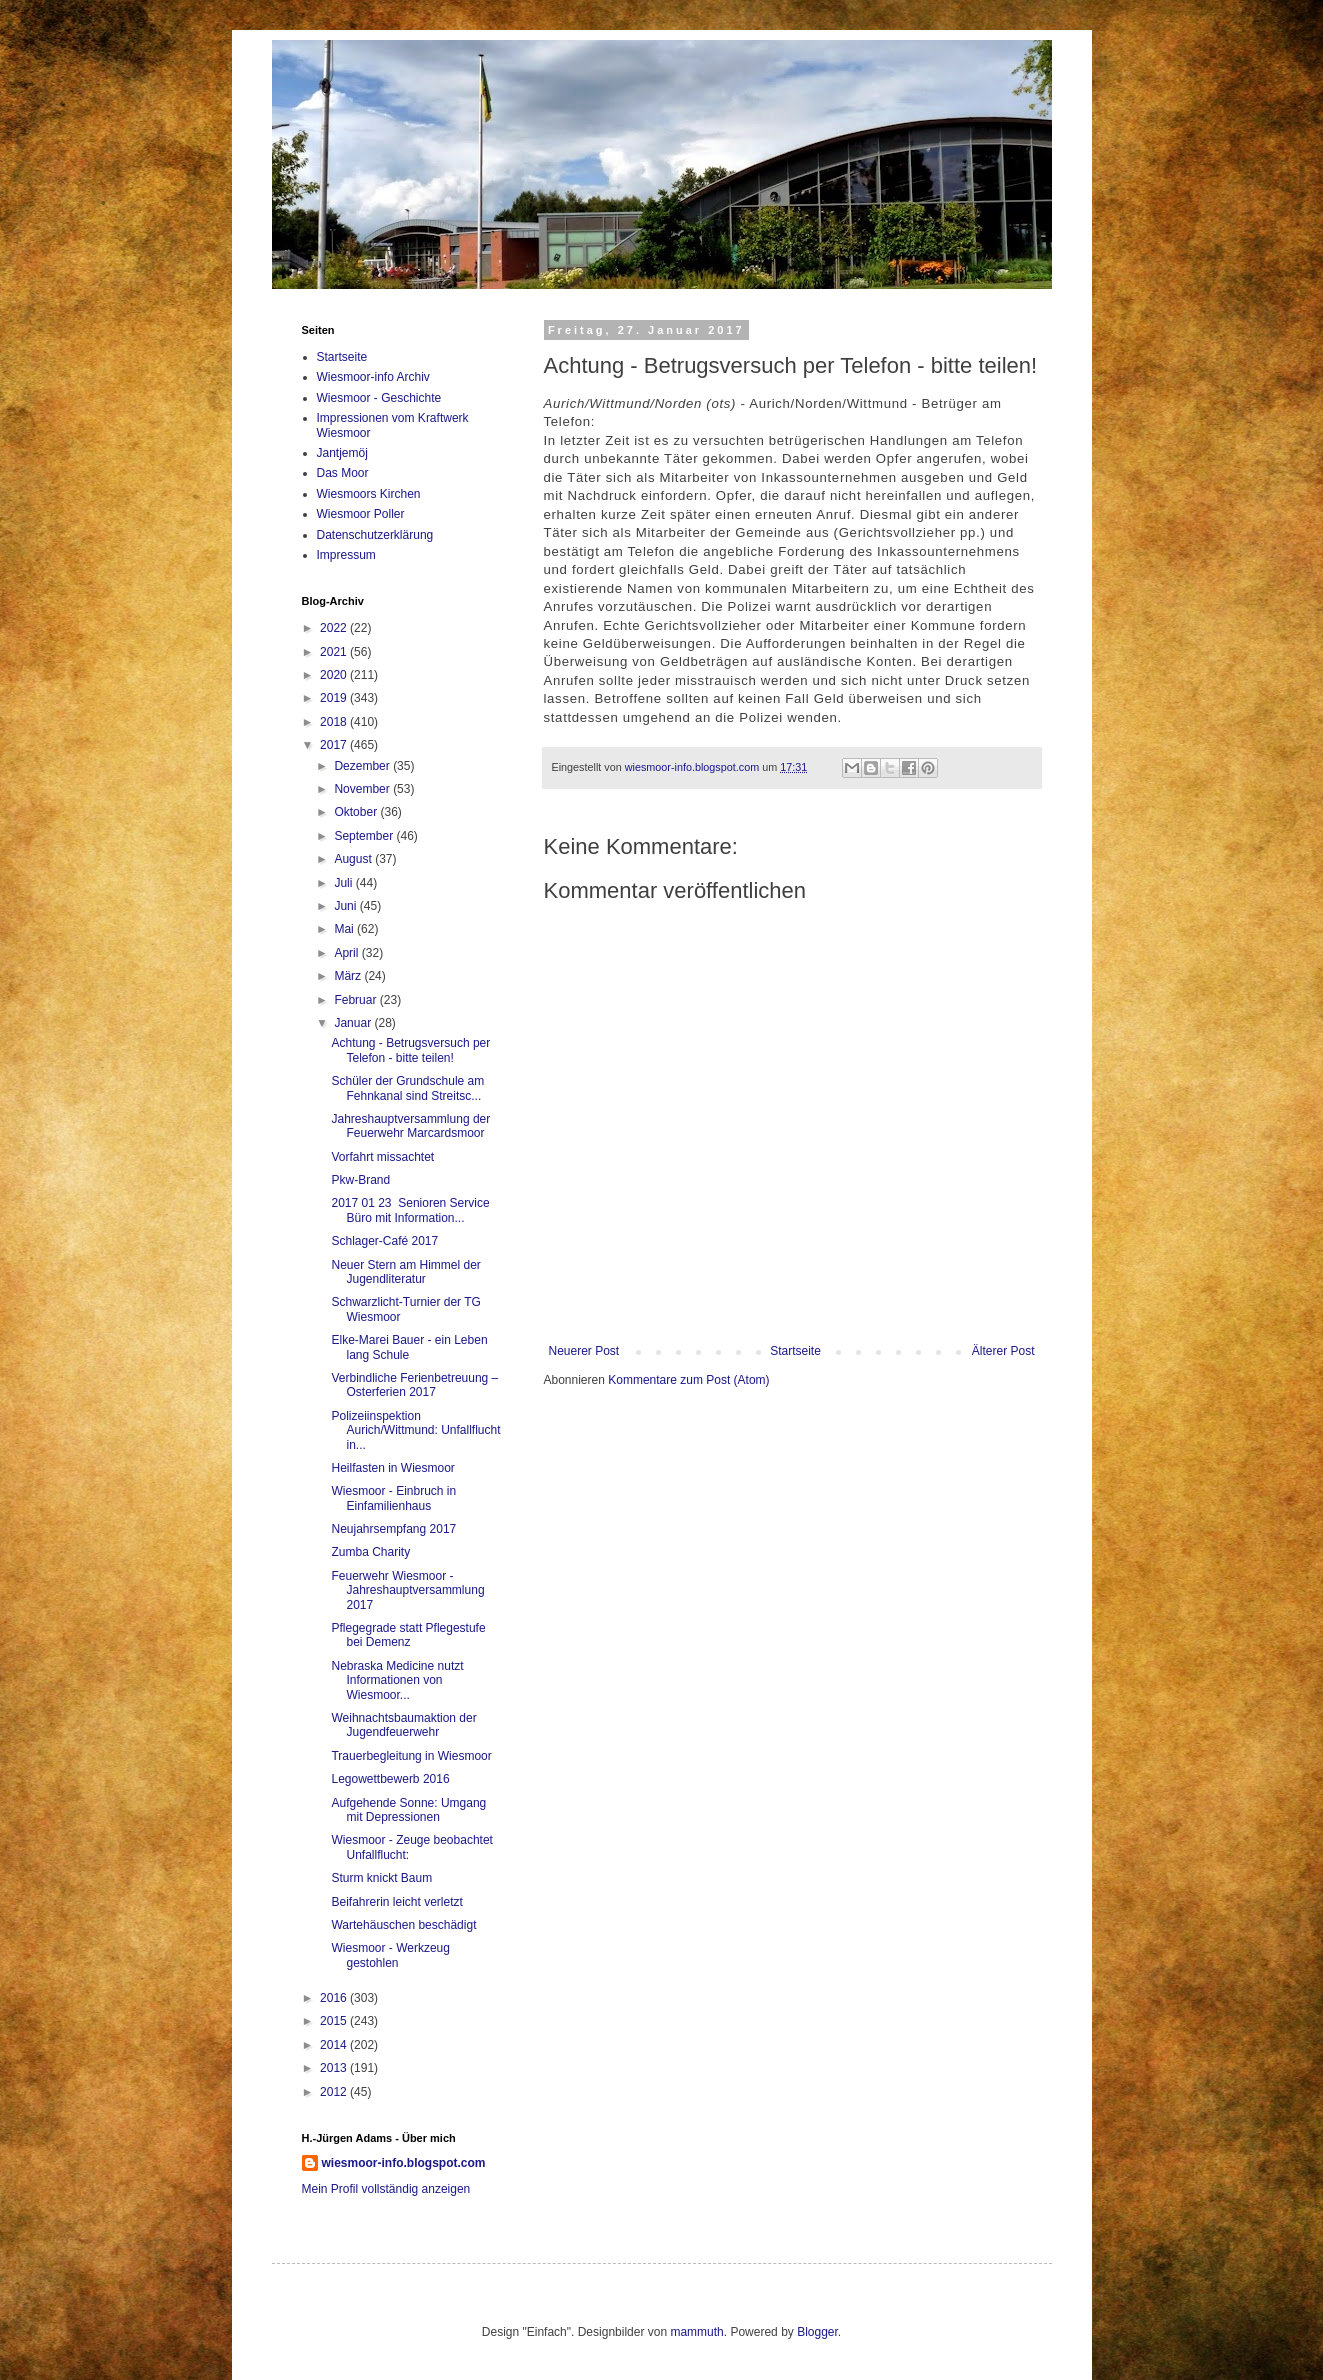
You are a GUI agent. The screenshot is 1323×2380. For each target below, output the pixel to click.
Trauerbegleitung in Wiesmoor (411, 1756)
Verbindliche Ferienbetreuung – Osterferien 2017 (414, 1385)
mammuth (696, 2332)
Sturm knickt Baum (381, 1878)
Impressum (346, 555)
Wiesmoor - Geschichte (379, 398)
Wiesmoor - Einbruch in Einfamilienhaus (393, 1498)
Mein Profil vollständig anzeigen (386, 2189)
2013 (335, 2068)
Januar (354, 1023)
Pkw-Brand (360, 1180)
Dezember (363, 766)
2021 (335, 652)
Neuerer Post (584, 1351)
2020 (335, 675)
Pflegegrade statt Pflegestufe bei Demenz (408, 1635)
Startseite (795, 1351)
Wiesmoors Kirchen (369, 494)
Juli (344, 883)
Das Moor (343, 473)
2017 (335, 745)
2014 (335, 2045)
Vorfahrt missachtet (382, 1157)
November (363, 789)
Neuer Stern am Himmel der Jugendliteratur (405, 1272)
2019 (335, 698)
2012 (335, 2092)
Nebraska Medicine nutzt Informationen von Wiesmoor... (397, 1680)
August (354, 859)
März (349, 976)
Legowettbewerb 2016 (390, 1779)
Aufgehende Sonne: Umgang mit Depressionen (408, 1810)
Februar (356, 1000)
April (347, 953)
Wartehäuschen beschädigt (403, 1925)
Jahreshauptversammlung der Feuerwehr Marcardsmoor (410, 1126)
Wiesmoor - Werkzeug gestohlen (390, 1955)
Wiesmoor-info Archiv (373, 377)
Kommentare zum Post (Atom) (688, 1380)
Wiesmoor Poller (361, 514)
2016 (335, 1998)
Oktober (357, 812)
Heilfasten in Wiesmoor (392, 1468)
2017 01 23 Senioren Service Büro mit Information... (410, 1210)
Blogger (817, 2332)
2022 (335, 628)
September (365, 836)
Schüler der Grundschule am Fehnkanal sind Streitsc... (407, 1088)
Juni (346, 906)
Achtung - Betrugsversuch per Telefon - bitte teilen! (410, 1050)
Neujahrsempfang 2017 (393, 1529)
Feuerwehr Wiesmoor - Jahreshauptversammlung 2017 (407, 1590)
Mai (345, 929)
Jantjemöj (342, 453)
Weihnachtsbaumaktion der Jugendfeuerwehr (403, 1725)
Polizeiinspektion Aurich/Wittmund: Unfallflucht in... (415, 1430)
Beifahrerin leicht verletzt (396, 1902)
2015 (335, 2021)
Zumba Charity (370, 1552)
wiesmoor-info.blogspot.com (404, 2163)
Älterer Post (1003, 1351)
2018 (335, 722)
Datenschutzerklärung (375, 535)
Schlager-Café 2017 (384, 1241)
